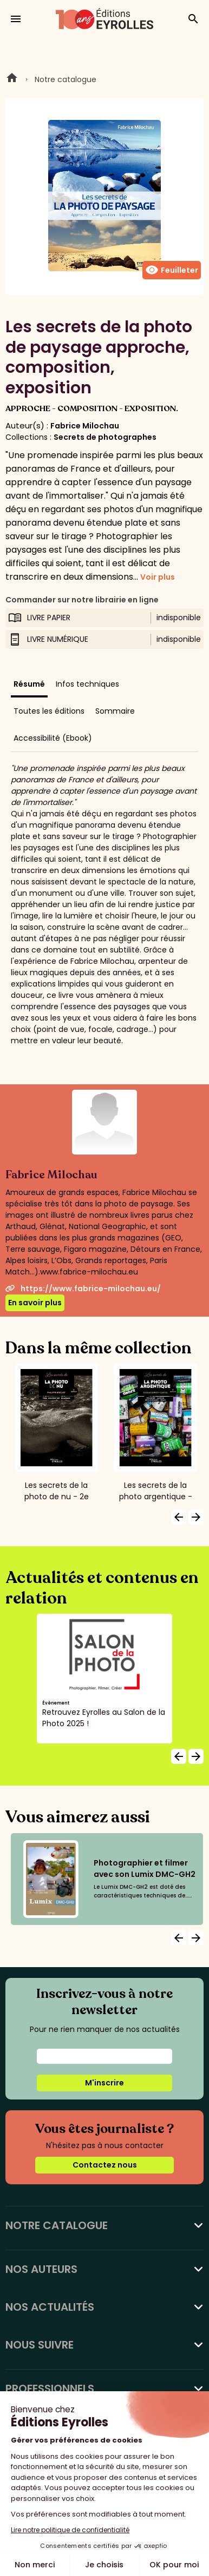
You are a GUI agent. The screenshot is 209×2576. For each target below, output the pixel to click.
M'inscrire (104, 2082)
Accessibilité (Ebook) (53, 738)
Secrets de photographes (105, 437)
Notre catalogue (65, 79)
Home (11, 79)
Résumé (29, 684)
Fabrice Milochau (84, 425)
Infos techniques (87, 684)
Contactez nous (105, 2164)
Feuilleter (171, 270)
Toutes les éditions (49, 711)
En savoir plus (35, 1302)
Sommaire (115, 711)
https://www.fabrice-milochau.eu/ (83, 1288)
